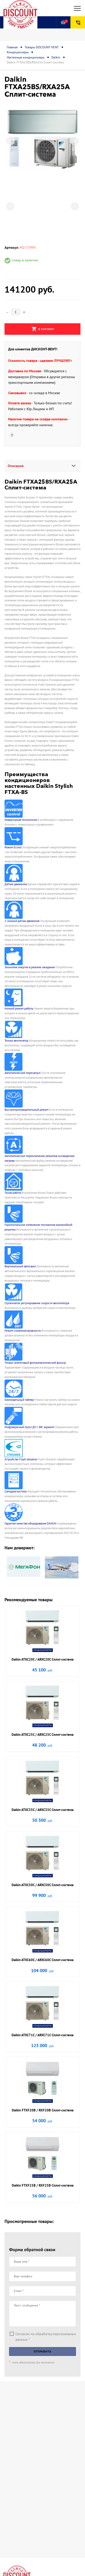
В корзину (43, 329)
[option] (42, 139)
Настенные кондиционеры (25, 57)
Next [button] (74, 140)
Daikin (55, 57)
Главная (12, 47)
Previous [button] (10, 140)
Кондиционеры (18, 52)
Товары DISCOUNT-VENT (42, 47)
